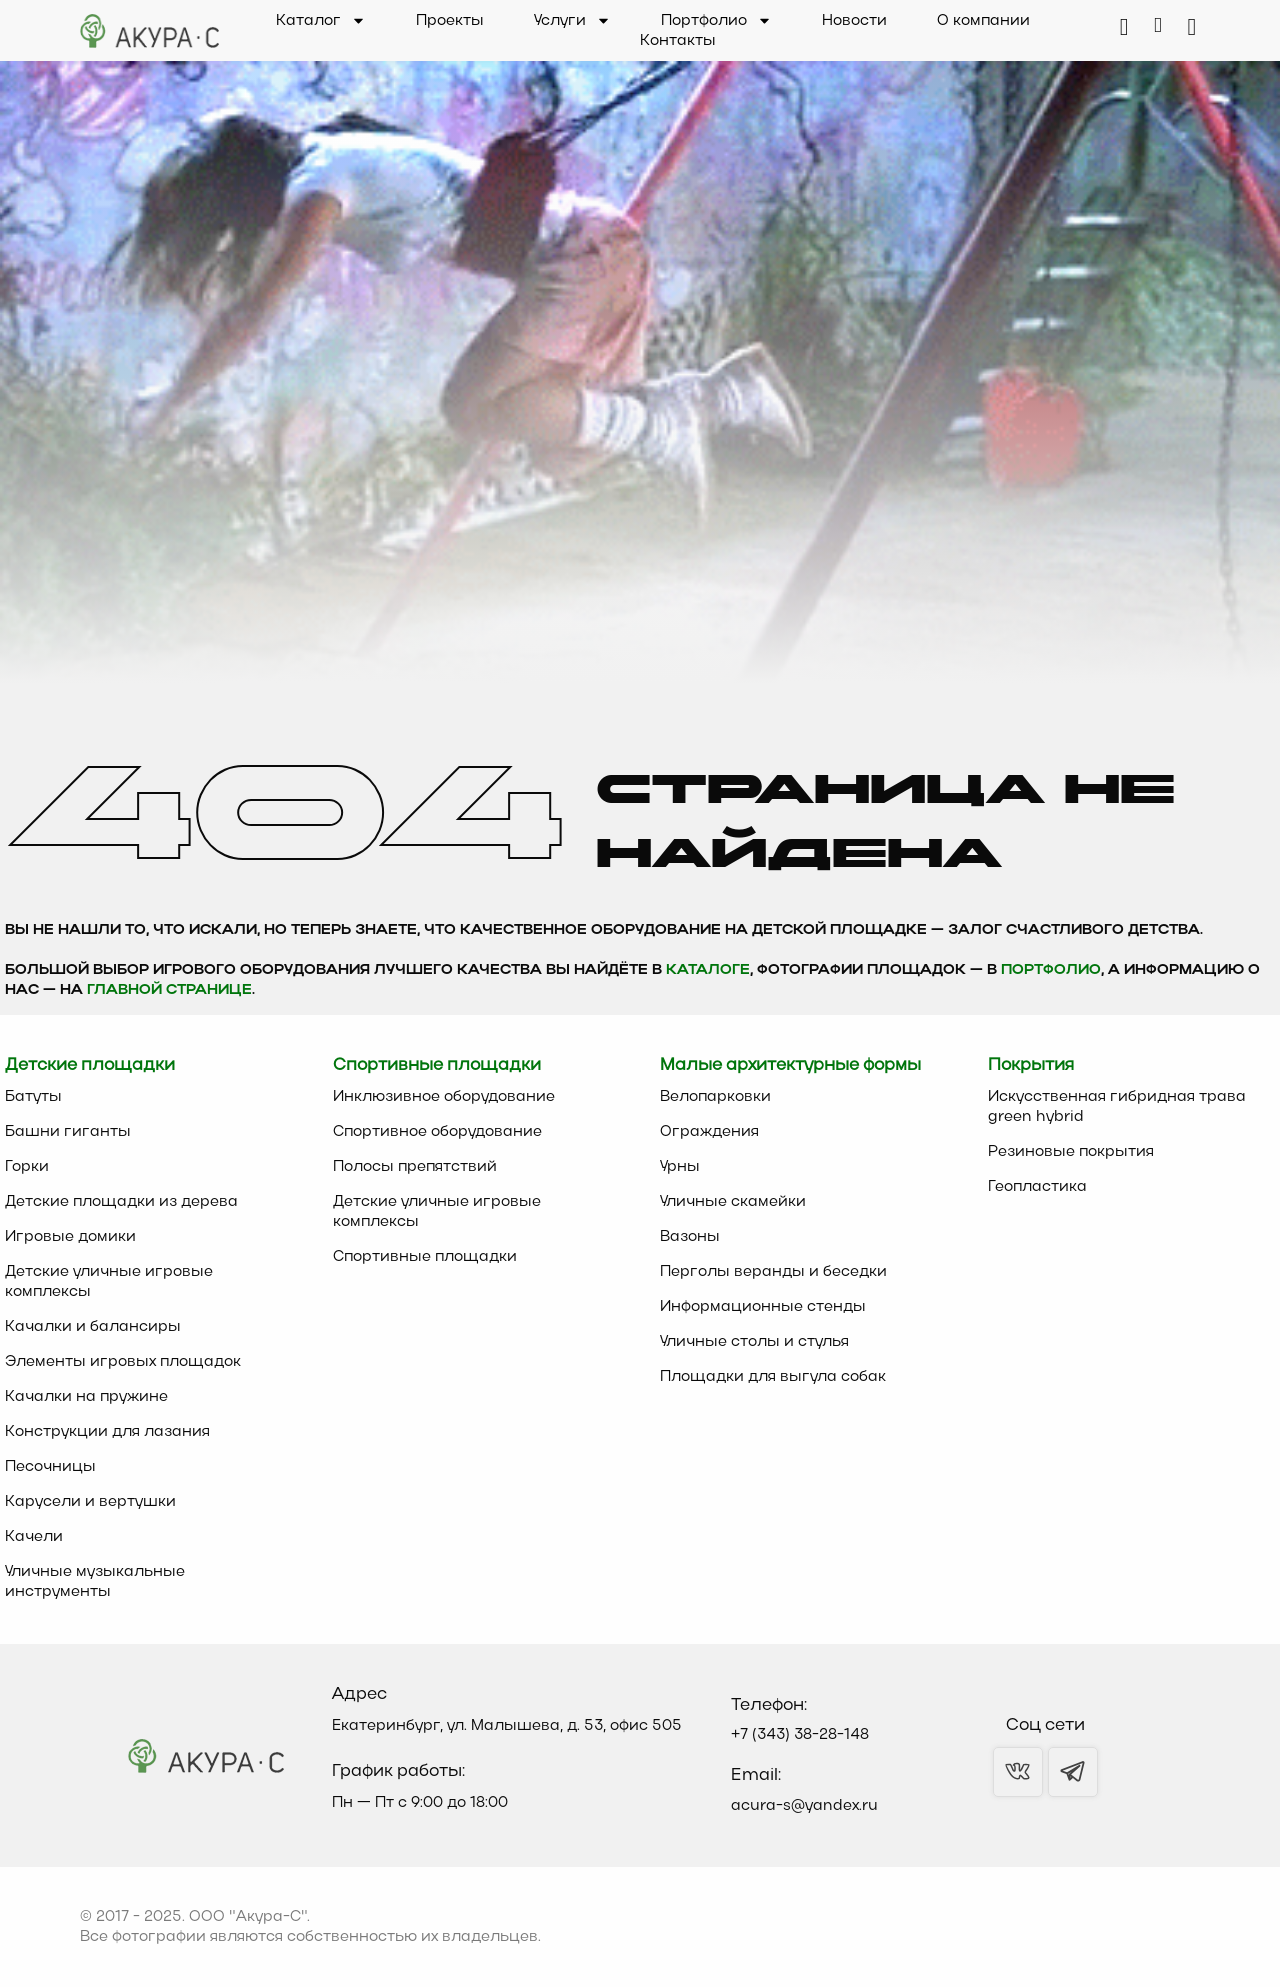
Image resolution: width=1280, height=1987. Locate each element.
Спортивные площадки (425, 1257)
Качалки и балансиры (93, 1327)
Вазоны (690, 1237)
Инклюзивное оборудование (444, 1097)
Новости (854, 21)
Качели (34, 1537)
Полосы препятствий (415, 1167)
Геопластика (1037, 1187)
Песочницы (50, 1467)
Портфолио (716, 21)
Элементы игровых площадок (123, 1362)
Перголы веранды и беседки (773, 1272)
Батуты (33, 1097)
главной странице (169, 990)
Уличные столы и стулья (754, 1342)
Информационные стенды (763, 1307)
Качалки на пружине (86, 1397)
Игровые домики (70, 1237)
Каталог (321, 21)
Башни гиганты (68, 1132)
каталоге (708, 970)
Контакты (678, 41)
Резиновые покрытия (1071, 1152)
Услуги (572, 21)
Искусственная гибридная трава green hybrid (1117, 1107)
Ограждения (709, 1132)
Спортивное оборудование (437, 1132)
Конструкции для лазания (107, 1432)
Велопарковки (715, 1097)
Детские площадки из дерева (121, 1202)
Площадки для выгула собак (773, 1377)
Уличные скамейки (733, 1202)
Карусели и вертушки (90, 1502)
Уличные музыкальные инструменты (95, 1582)
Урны (680, 1167)
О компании (983, 21)
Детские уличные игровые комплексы (109, 1282)
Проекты (450, 21)
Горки (27, 1167)
